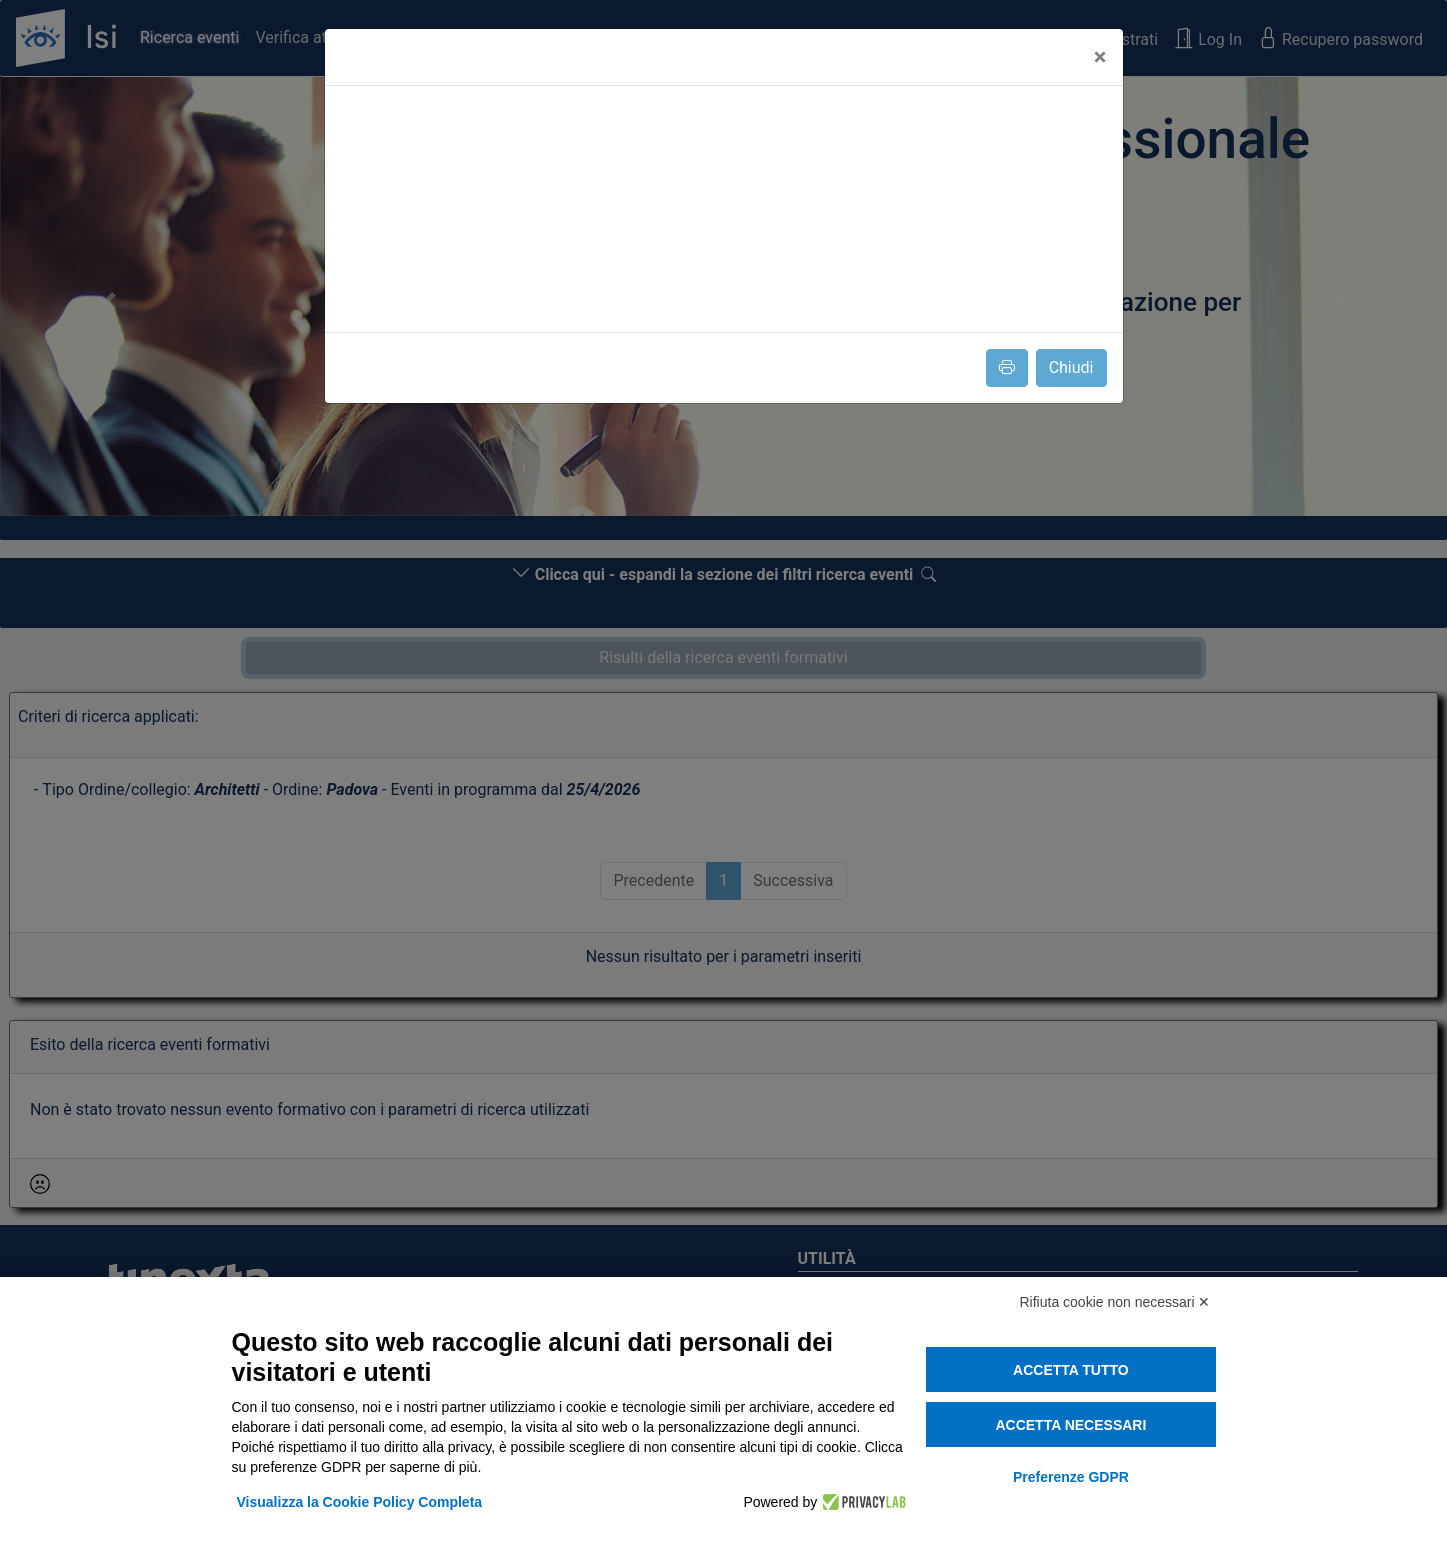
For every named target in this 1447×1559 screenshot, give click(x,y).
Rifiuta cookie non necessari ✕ (1115, 1302)
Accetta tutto (1071, 1370)
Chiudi (1071, 367)
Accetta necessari (1070, 1425)
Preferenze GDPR (1071, 1477)
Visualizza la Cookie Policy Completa (360, 1502)
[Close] (1100, 57)
